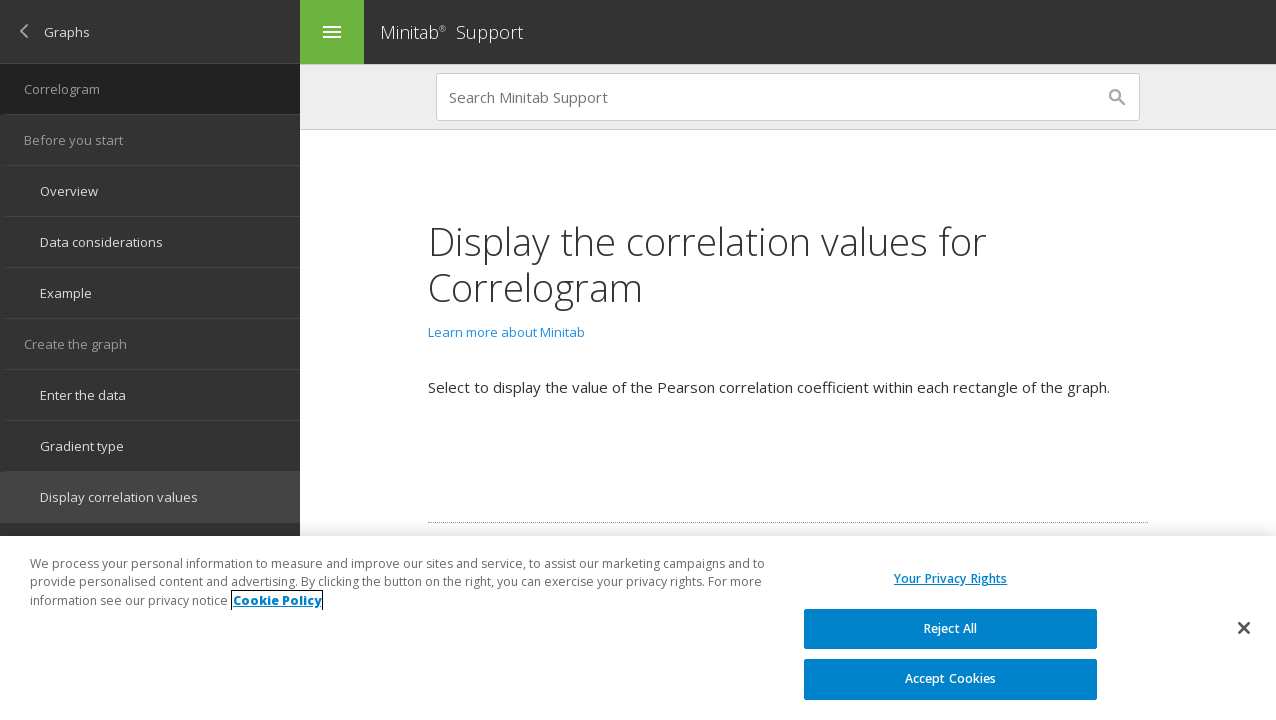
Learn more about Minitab (506, 332)
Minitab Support (451, 32)
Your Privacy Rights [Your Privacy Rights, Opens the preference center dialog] (950, 578)
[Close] (1244, 628)
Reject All (950, 628)
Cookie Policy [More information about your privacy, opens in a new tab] (277, 600)
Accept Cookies (951, 678)
